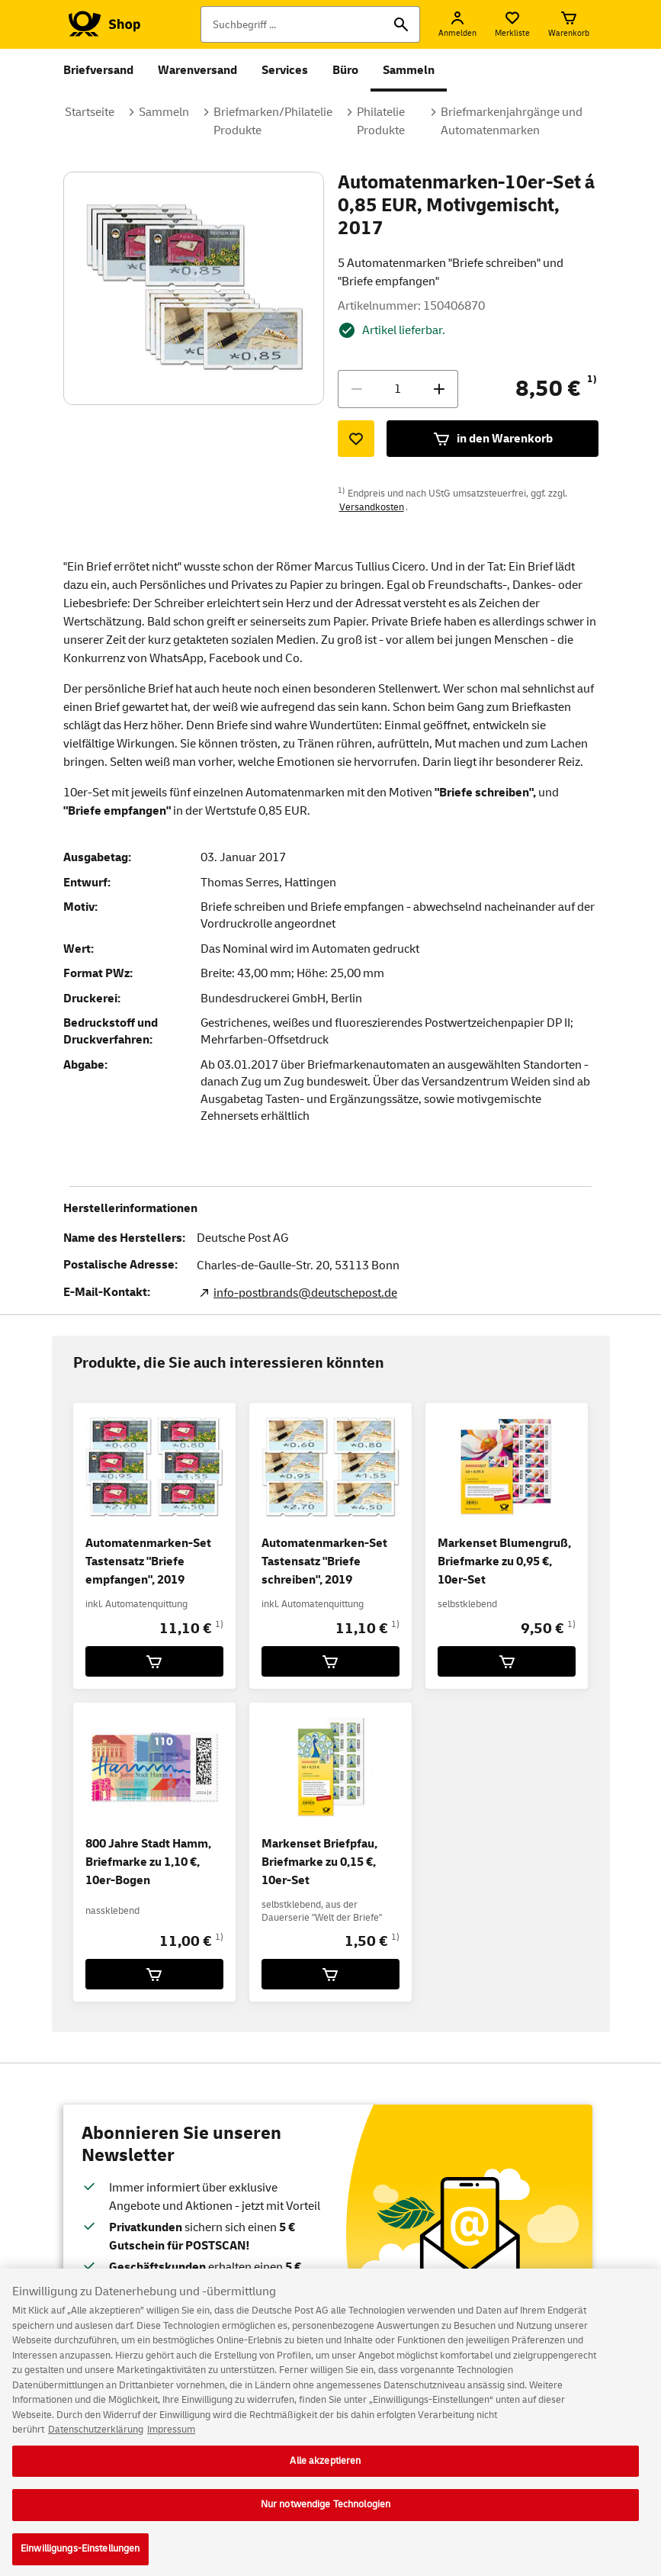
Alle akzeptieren (325, 2471)
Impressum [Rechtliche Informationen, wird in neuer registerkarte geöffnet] (171, 2440)
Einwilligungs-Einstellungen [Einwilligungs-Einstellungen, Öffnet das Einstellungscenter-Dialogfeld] (80, 2559)
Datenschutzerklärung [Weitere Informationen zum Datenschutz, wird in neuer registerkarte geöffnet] (95, 2440)
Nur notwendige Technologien (326, 2515)
